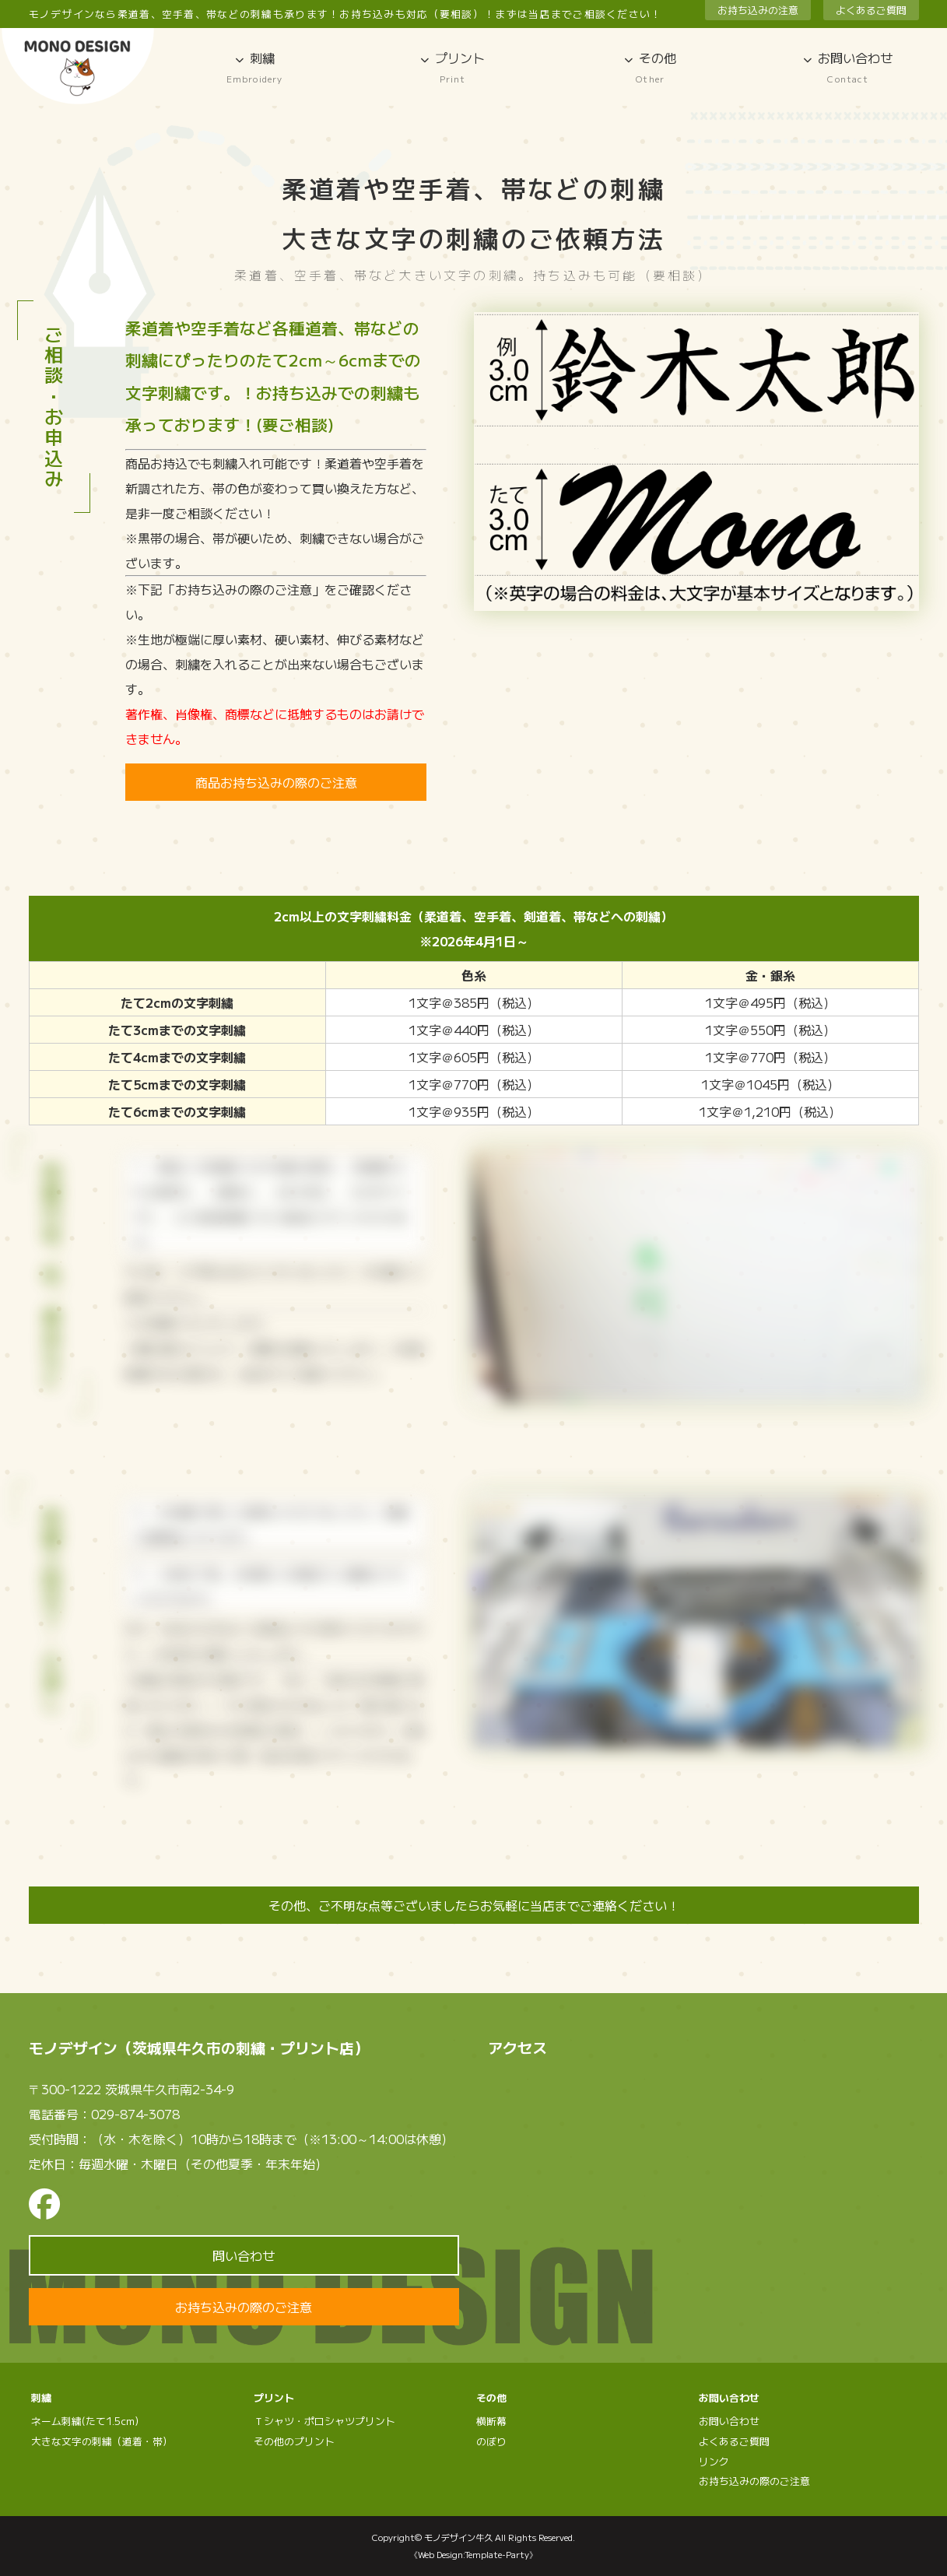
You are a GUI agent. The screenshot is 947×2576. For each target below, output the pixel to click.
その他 (650, 67)
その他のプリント (294, 2441)
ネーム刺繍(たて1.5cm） (88, 2420)
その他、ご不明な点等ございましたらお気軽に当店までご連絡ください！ (473, 1905)
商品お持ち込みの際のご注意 (276, 782)
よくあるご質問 (871, 9)
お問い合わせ (848, 67)
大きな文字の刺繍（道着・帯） (102, 2441)
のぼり (491, 2441)
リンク (714, 2461)
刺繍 (254, 67)
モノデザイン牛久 (458, 2537)
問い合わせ (243, 2255)
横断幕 (491, 2420)
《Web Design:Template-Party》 (473, 2554)
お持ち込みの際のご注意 (243, 2306)
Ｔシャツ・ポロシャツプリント (324, 2420)
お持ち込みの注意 (757, 9)
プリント (452, 67)
